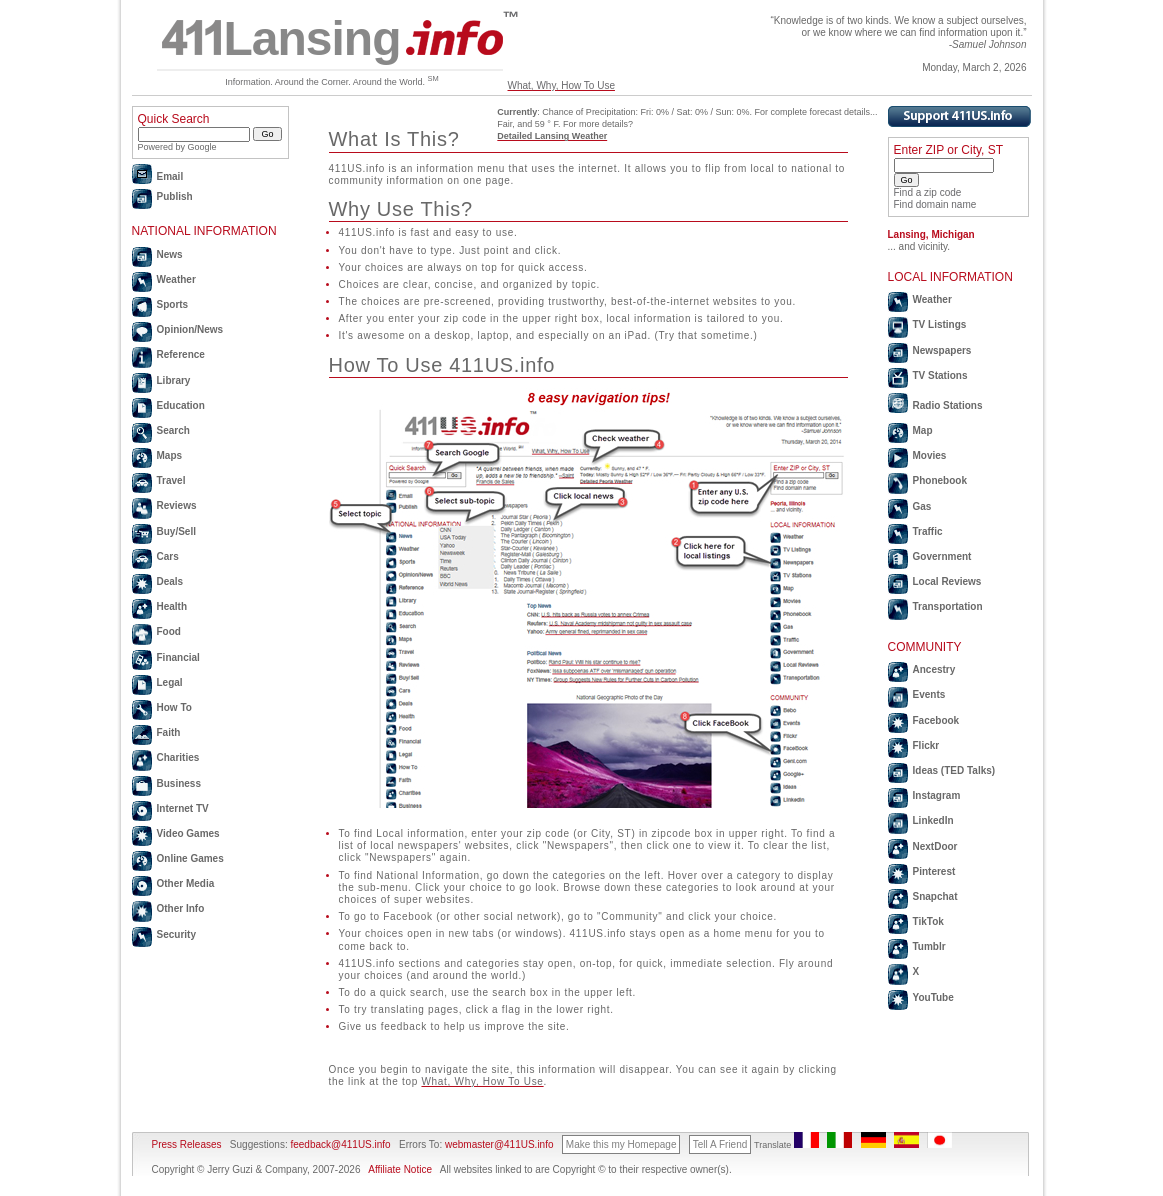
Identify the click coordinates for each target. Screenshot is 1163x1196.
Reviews (177, 505)
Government (942, 556)
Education (181, 405)
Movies (930, 455)
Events (929, 694)
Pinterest (934, 871)
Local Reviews (947, 581)
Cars (168, 556)
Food (169, 631)
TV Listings (940, 324)
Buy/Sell (176, 531)
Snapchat (935, 896)
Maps (170, 455)
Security (176, 934)
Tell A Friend (720, 1144)
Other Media (186, 883)
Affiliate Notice (400, 1169)
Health (172, 606)
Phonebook (940, 480)
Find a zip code (928, 192)
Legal (170, 682)
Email (170, 176)
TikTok (928, 921)
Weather (176, 279)
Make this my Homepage (621, 1144)
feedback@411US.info (339, 1144)
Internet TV (183, 808)
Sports (173, 304)
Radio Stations (948, 405)
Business (179, 783)
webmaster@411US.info (499, 1144)
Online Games (190, 858)
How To (174, 707)
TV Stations (940, 375)
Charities (178, 757)
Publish (175, 196)
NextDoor (935, 846)
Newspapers (942, 350)
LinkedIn (933, 820)
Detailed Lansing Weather (552, 136)
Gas (922, 506)
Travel (171, 480)
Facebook (936, 720)
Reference (181, 354)
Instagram (937, 795)
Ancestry (934, 669)
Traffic (928, 531)
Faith (169, 732)
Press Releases (187, 1144)
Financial (178, 657)
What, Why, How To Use (561, 85)
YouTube (933, 997)
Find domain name (935, 204)
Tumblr (929, 946)
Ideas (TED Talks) (954, 770)
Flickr (926, 745)
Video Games (188, 833)
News (170, 254)
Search (173, 430)
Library (174, 380)
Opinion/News (190, 329)
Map (923, 430)
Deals (170, 581)
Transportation (948, 606)
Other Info (181, 908)
